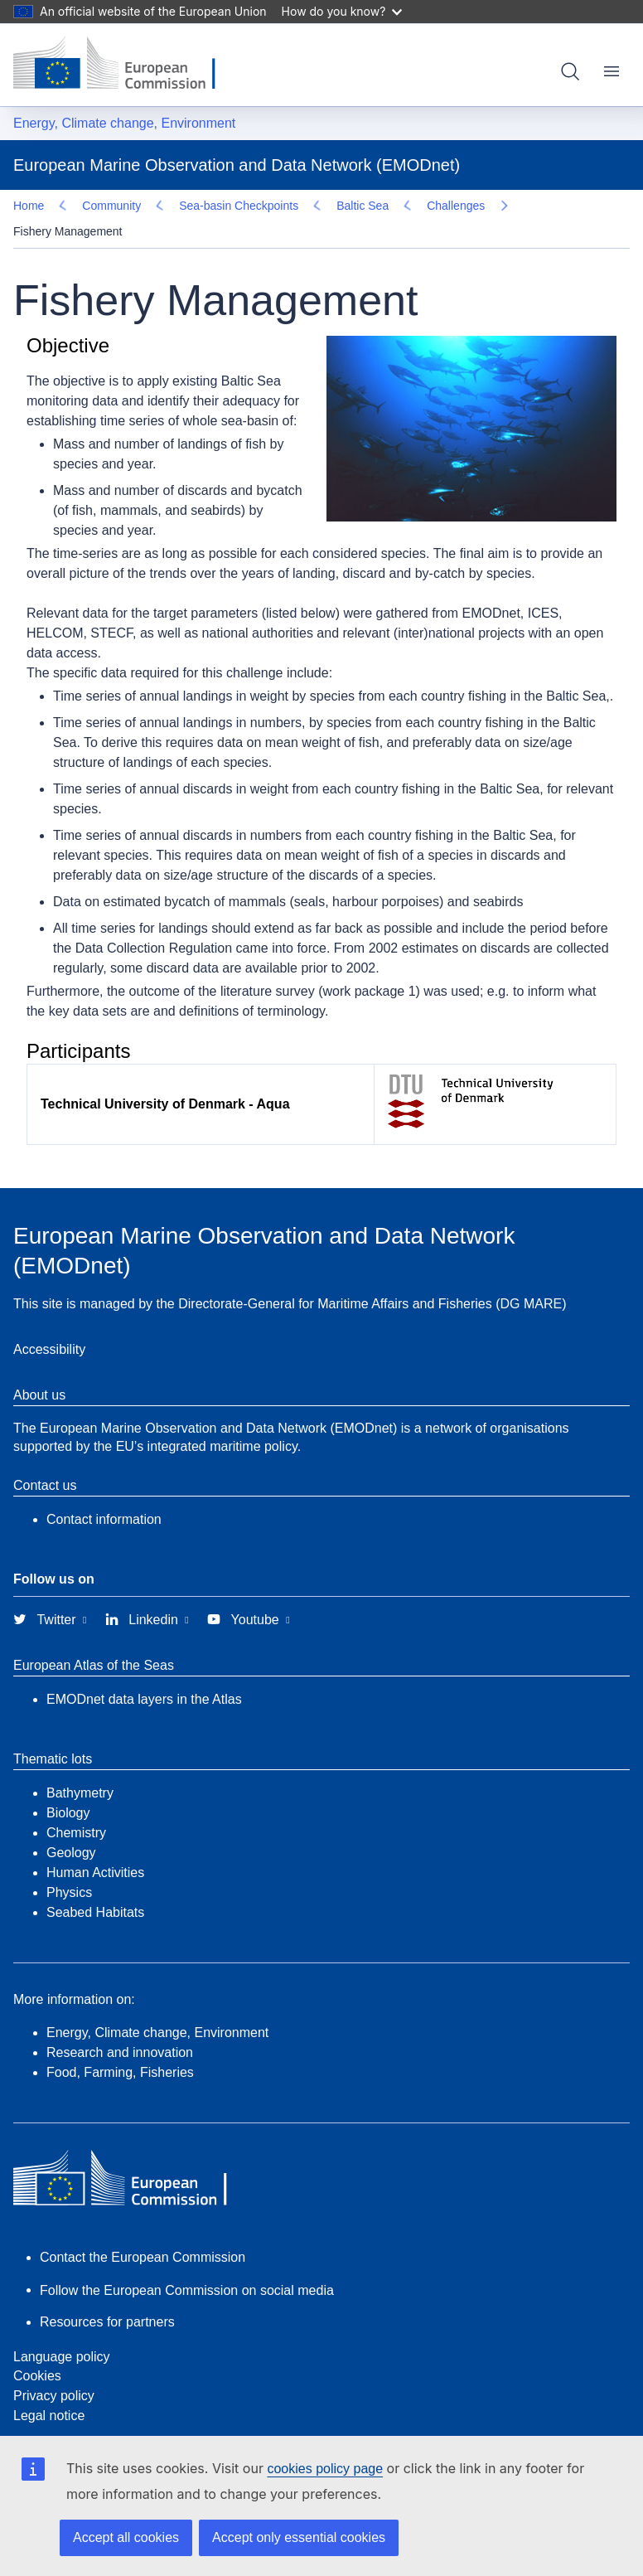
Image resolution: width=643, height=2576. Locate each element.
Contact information (104, 1493)
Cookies (37, 2349)
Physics (69, 1866)
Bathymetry (80, 1766)
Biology (67, 1786)
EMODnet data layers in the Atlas (144, 1673)
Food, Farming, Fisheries (120, 2046)
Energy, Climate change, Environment (124, 123)
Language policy (61, 2330)
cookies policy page (325, 2469)
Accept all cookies (126, 2537)
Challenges (67, 205)
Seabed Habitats (95, 1886)
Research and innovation (119, 2026)
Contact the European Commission (142, 2231)
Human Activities (95, 1846)
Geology (71, 1826)
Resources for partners (107, 2295)
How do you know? (342, 11)
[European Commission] (126, 64)
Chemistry (76, 1806)
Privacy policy (53, 2369)
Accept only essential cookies (298, 2537)
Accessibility (49, 1323)
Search (570, 71)
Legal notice (49, 2389)
